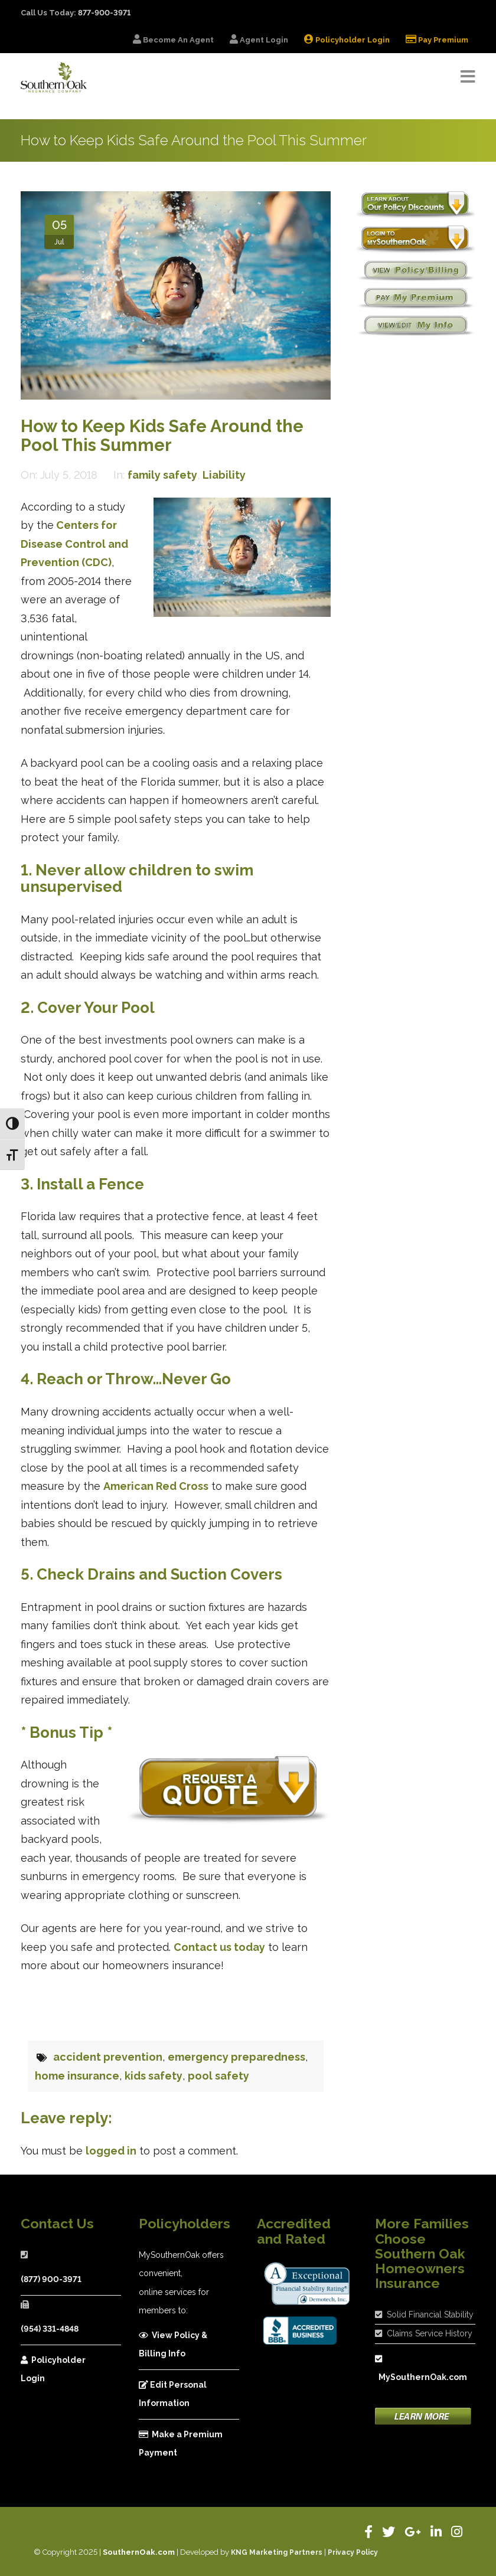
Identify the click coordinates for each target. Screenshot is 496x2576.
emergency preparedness (236, 2057)
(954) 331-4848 (50, 2328)
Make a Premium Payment (181, 2444)
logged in (111, 2151)
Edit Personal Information (173, 2394)
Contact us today (219, 1947)
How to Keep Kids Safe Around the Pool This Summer (162, 435)
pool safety (218, 2076)
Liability (224, 475)
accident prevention (107, 2057)
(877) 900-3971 (51, 2279)
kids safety (153, 2076)
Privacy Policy (353, 2552)
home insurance (77, 2076)
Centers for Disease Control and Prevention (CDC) (74, 543)
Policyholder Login (53, 2369)
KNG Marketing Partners (276, 2552)
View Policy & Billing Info (173, 2344)
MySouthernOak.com (420, 2368)
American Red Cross (155, 1486)
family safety (162, 475)
